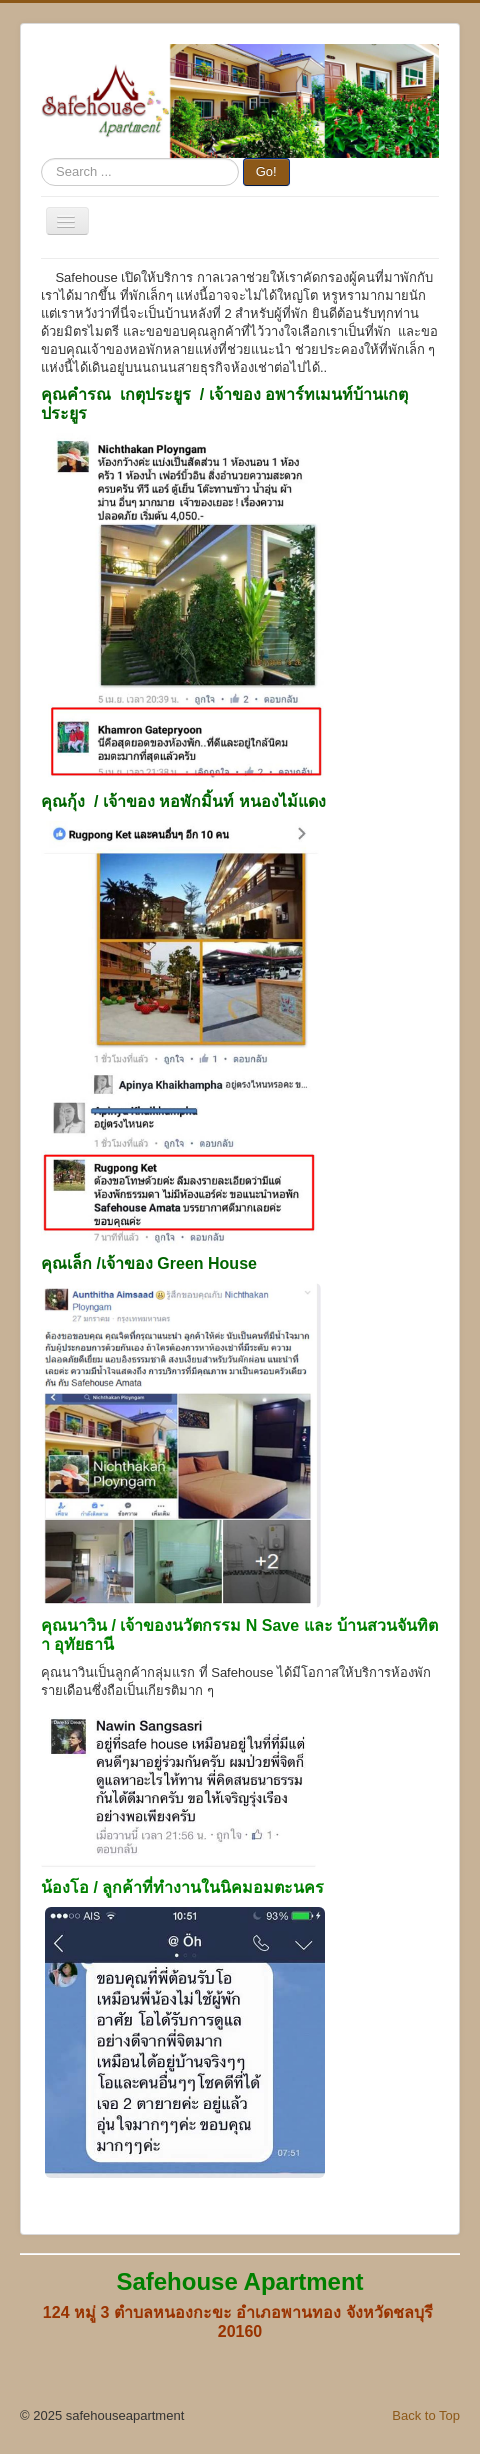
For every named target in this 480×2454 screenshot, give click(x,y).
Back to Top (426, 2415)
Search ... (41, 158)
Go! (266, 171)
